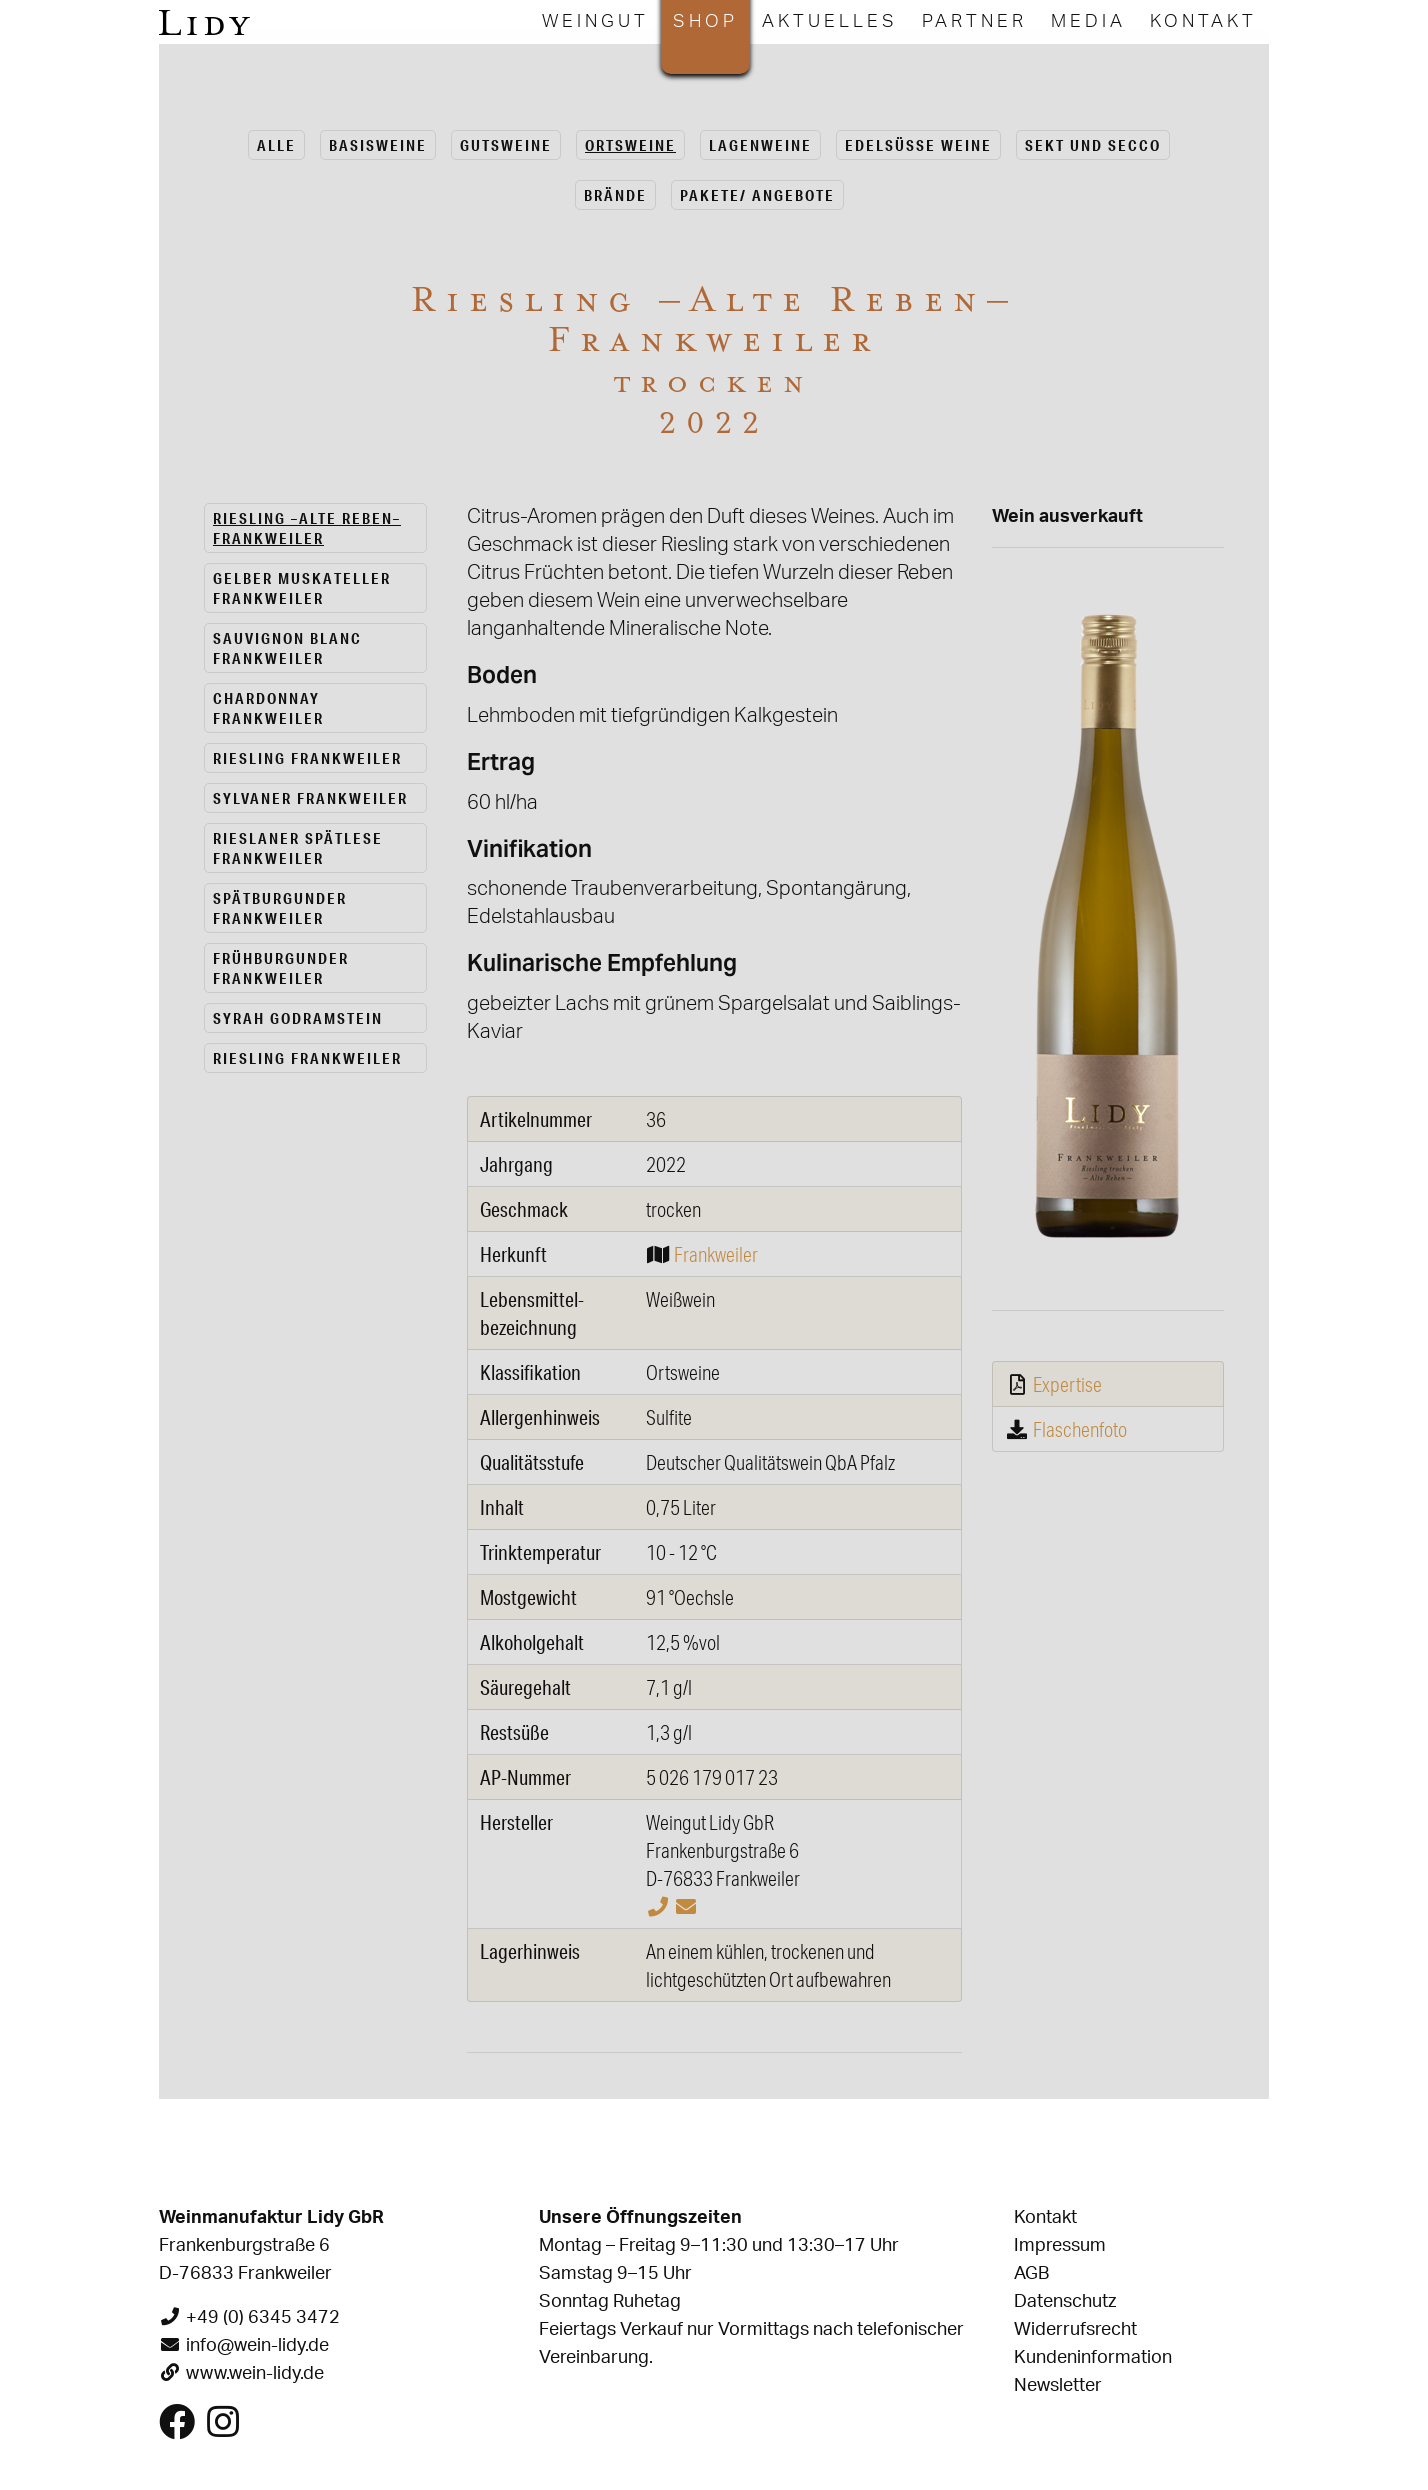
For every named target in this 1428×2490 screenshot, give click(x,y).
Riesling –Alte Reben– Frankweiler (307, 528)
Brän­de (615, 195)
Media (1088, 22)
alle (276, 145)
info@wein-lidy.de (257, 2346)
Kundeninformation (1093, 2358)
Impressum (1060, 2246)
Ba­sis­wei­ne (378, 145)
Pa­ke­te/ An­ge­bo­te (757, 195)
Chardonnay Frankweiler (268, 708)
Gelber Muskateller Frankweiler (302, 588)
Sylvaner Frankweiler (310, 798)
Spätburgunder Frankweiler (280, 908)
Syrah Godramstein (298, 1018)
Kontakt (1203, 22)
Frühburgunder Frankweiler (281, 968)
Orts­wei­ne (630, 145)
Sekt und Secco (1093, 145)
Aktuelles (830, 22)
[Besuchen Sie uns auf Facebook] (177, 2430)
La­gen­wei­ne (760, 145)
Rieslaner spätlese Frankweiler (298, 848)
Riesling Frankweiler (307, 758)
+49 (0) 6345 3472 (263, 2318)
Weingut (595, 22)
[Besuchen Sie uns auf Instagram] (223, 2430)
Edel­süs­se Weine (918, 145)
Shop (705, 22)
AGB (1031, 2274)
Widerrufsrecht (1075, 2330)
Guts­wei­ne (506, 145)
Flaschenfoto (1080, 1429)
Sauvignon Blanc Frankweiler (287, 648)
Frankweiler (716, 1254)
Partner (974, 22)
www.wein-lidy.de (255, 2374)
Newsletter (1058, 2386)
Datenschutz (1065, 2302)
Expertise (1067, 1384)
